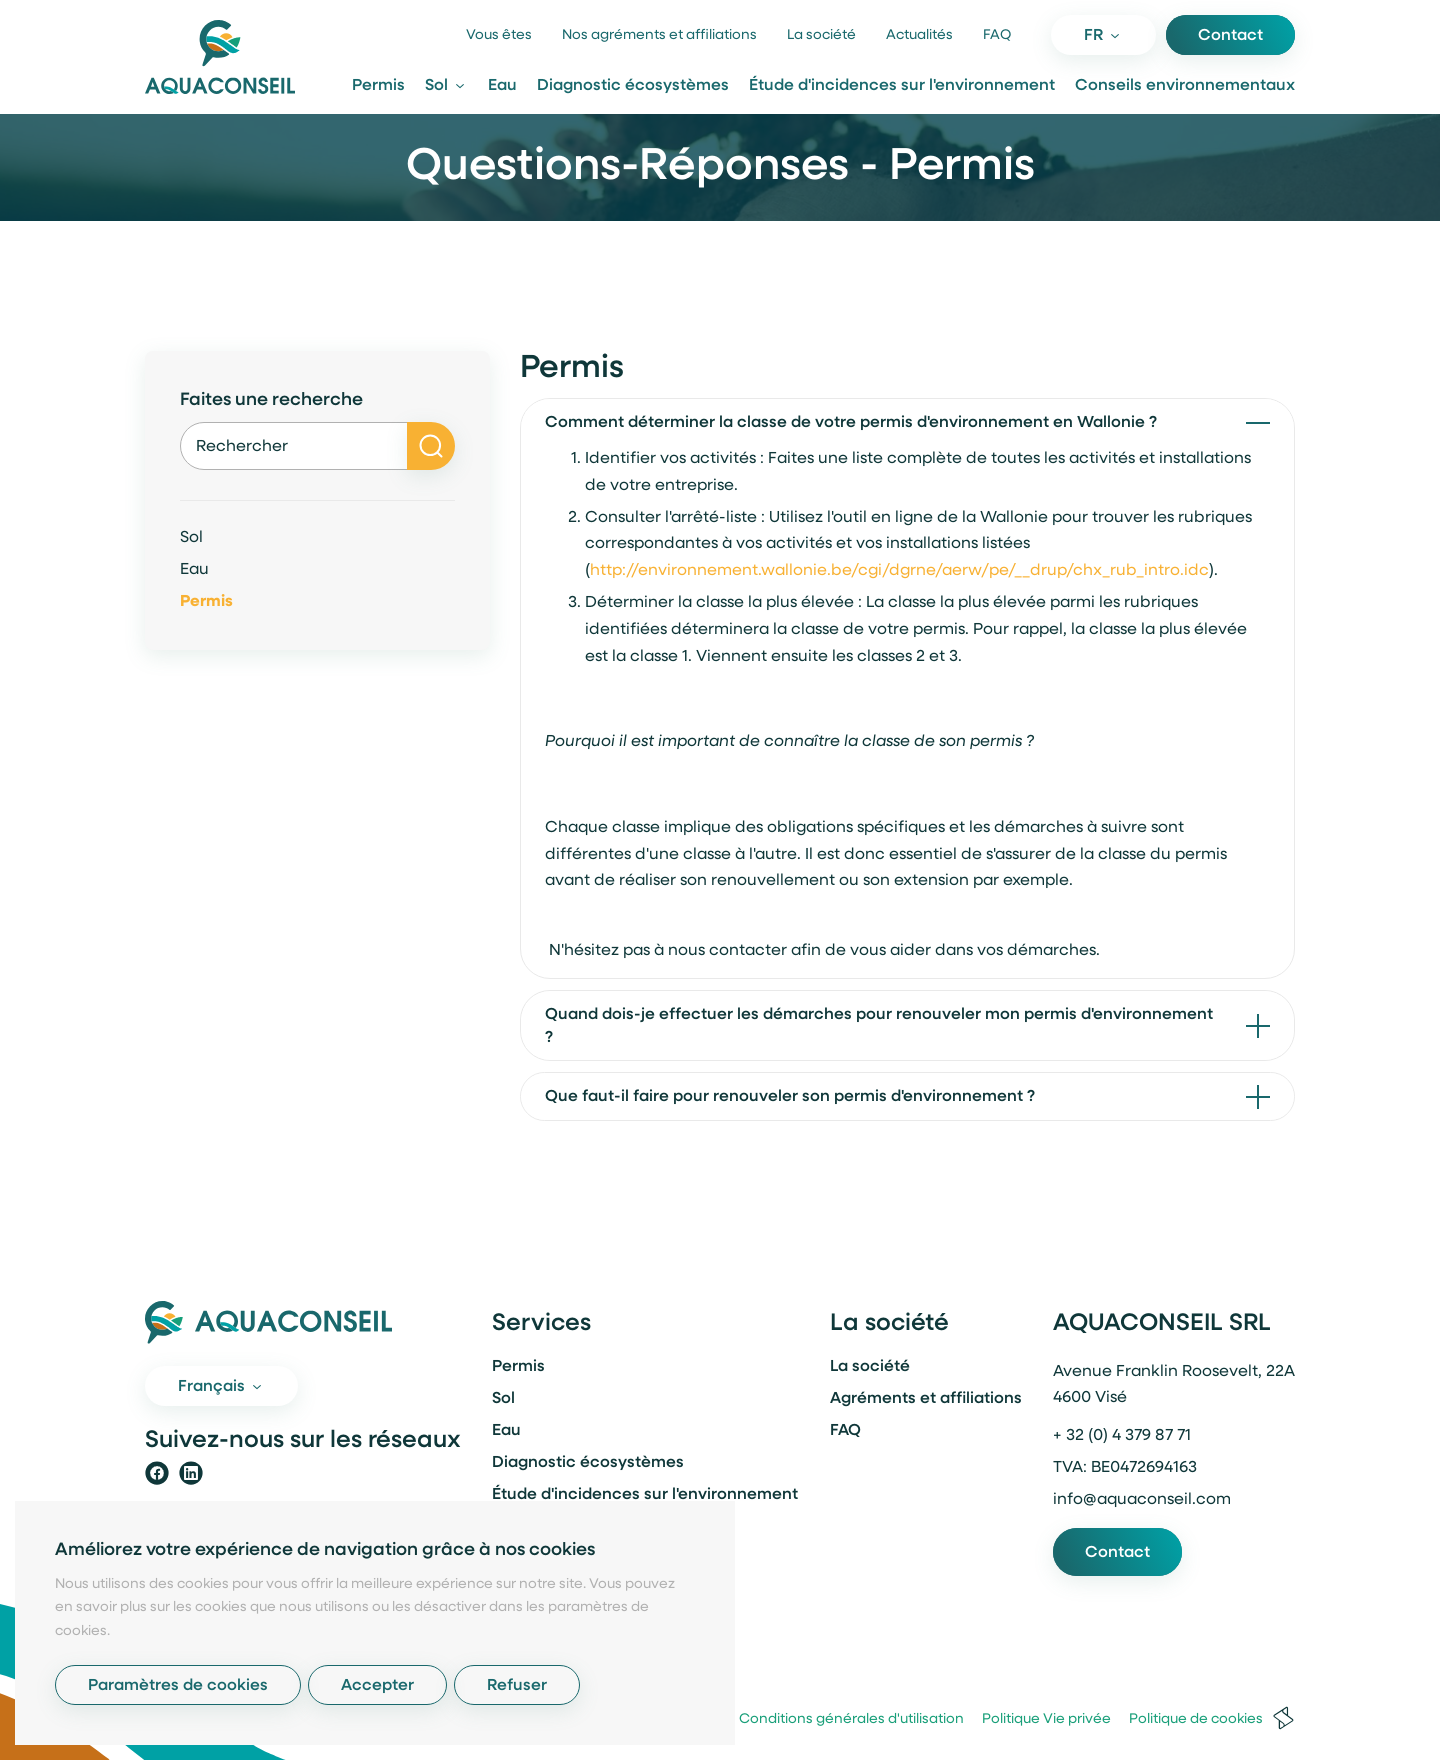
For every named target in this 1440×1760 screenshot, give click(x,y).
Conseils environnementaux (1185, 86)
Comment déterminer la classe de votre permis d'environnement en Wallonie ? (851, 423)
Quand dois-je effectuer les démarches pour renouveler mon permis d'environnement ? (879, 1026)
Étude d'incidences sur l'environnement (902, 86)
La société (821, 35)
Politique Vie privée (1039, 1719)
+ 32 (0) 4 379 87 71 (1122, 1436)
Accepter (377, 1686)
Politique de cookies (1188, 1719)
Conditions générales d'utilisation (844, 1719)
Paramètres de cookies (178, 1686)
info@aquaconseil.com (1142, 1500)
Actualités (919, 35)
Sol (191, 538)
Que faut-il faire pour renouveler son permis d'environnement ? (790, 1097)
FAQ (997, 35)
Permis (378, 86)
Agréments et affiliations (926, 1399)
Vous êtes (499, 35)
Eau (502, 86)
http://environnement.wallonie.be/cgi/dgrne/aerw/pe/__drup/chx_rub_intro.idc (899, 571)
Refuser (517, 1686)
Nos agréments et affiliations (659, 35)
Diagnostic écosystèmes (633, 86)
